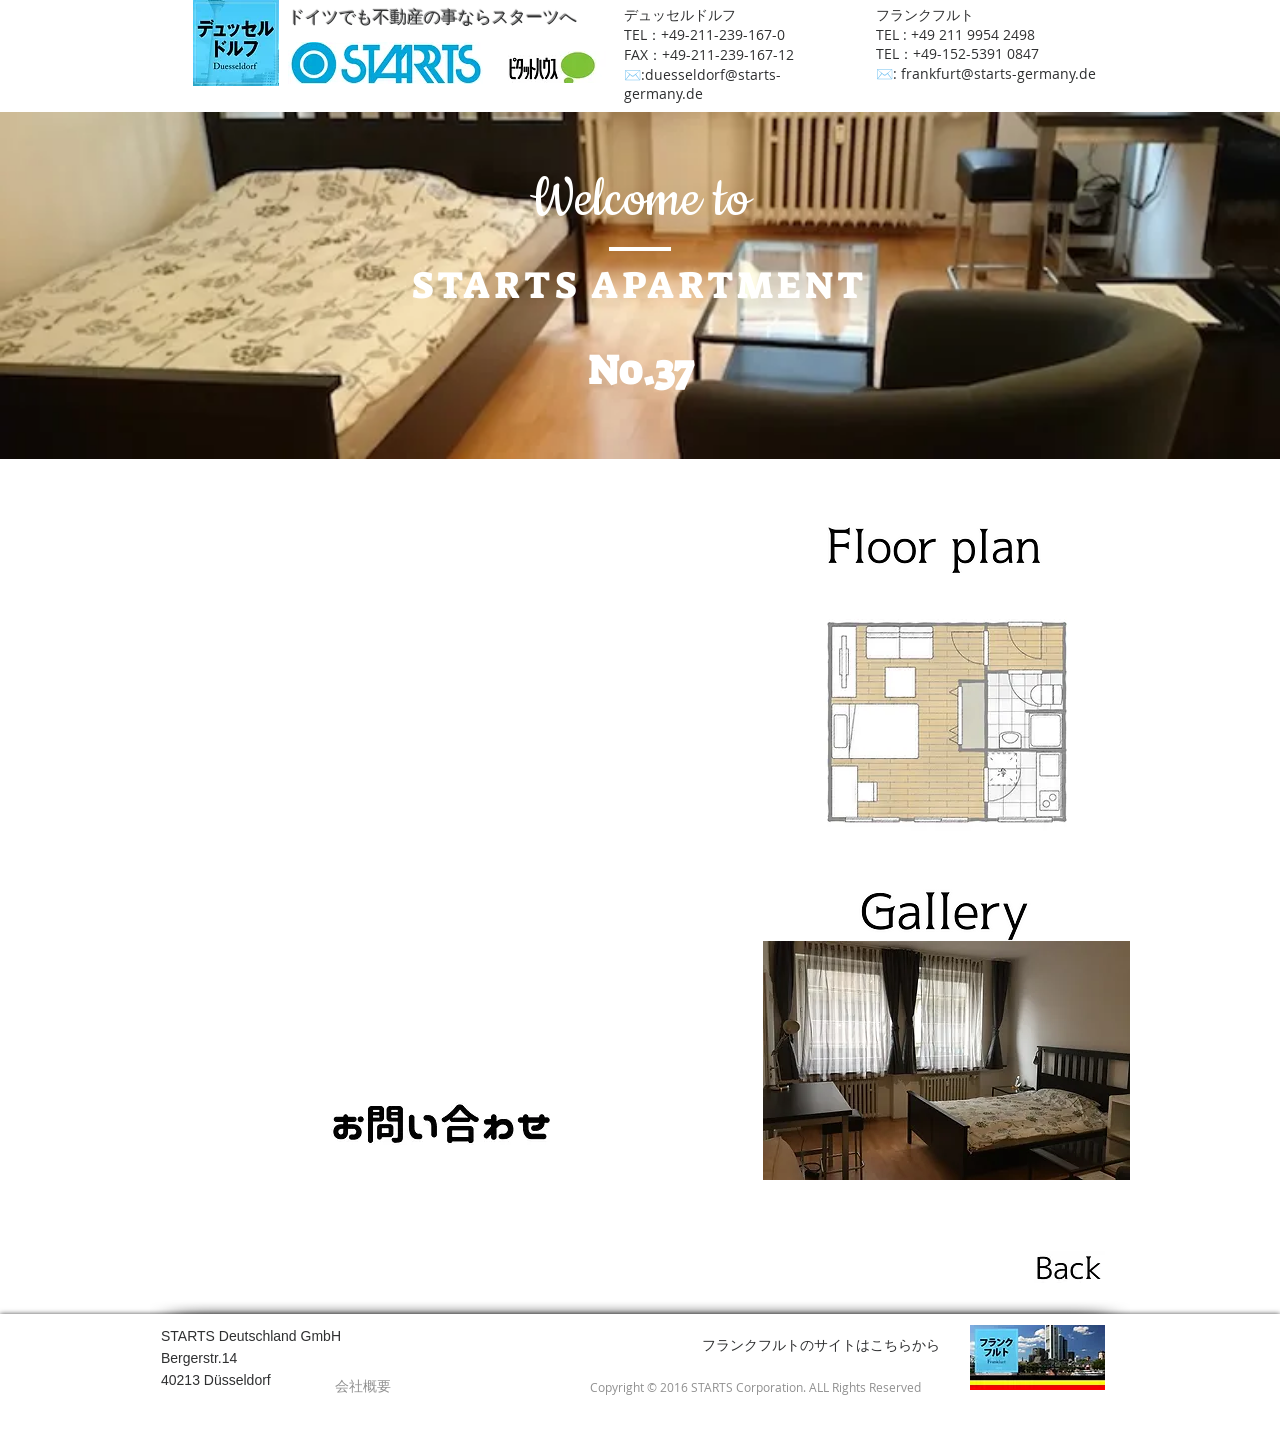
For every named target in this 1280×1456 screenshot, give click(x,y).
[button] (946, 1060)
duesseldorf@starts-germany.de (702, 84)
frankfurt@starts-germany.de (998, 73)
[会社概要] (362, 1386)
